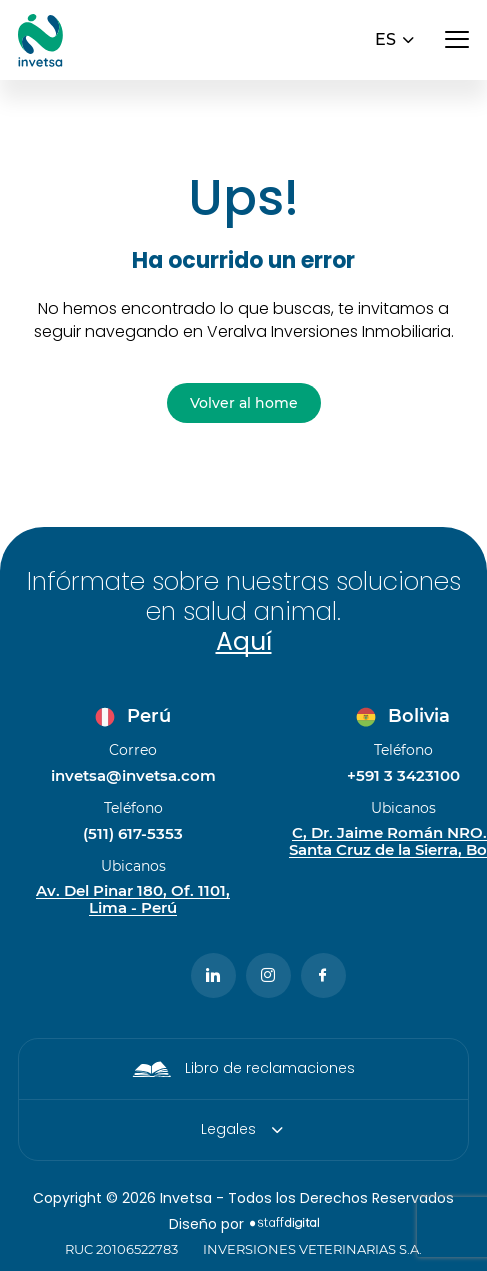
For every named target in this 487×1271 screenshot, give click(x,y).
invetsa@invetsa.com (133, 775)
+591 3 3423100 (403, 775)
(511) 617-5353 (133, 833)
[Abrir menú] (457, 40)
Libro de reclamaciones (270, 1068)
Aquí (244, 641)
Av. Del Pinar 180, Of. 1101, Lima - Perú (133, 900)
